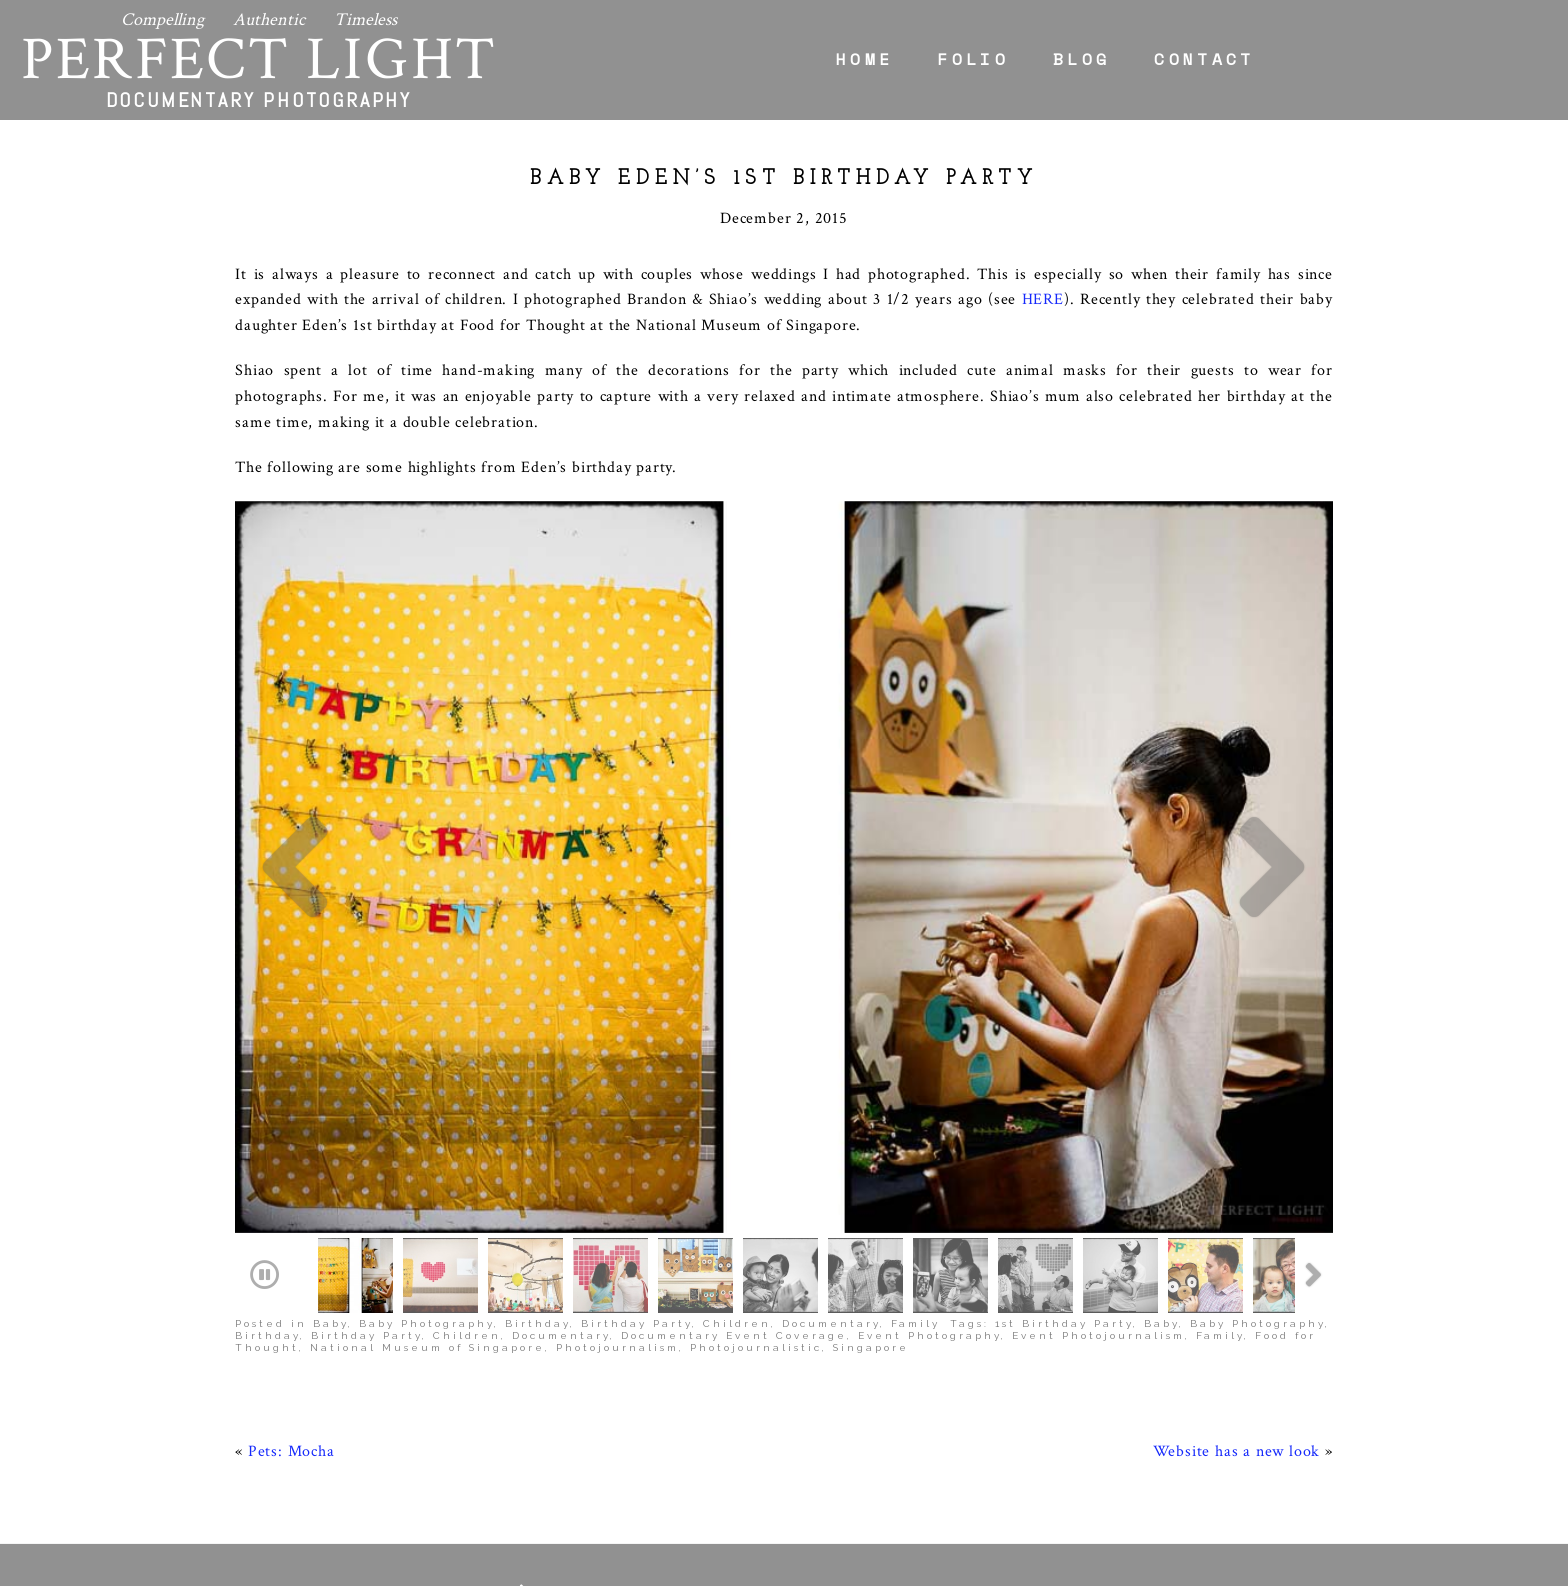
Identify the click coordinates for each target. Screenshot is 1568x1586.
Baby (330, 1167)
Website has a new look (1237, 1295)
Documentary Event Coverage (734, 1179)
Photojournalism (617, 1191)
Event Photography (929, 1179)
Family (915, 1167)
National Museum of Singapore (427, 1191)
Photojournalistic (756, 1191)
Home (864, 59)
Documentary (831, 1167)
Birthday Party (636, 1167)
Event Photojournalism (1098, 1179)
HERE (1043, 299)
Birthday (537, 1167)
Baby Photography (426, 1167)
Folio (973, 59)
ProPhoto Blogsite (984, 1569)
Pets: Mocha (291, 1295)
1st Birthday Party (1064, 1167)
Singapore (871, 1191)
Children (737, 1167)
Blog (1081, 59)
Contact (1204, 59)
